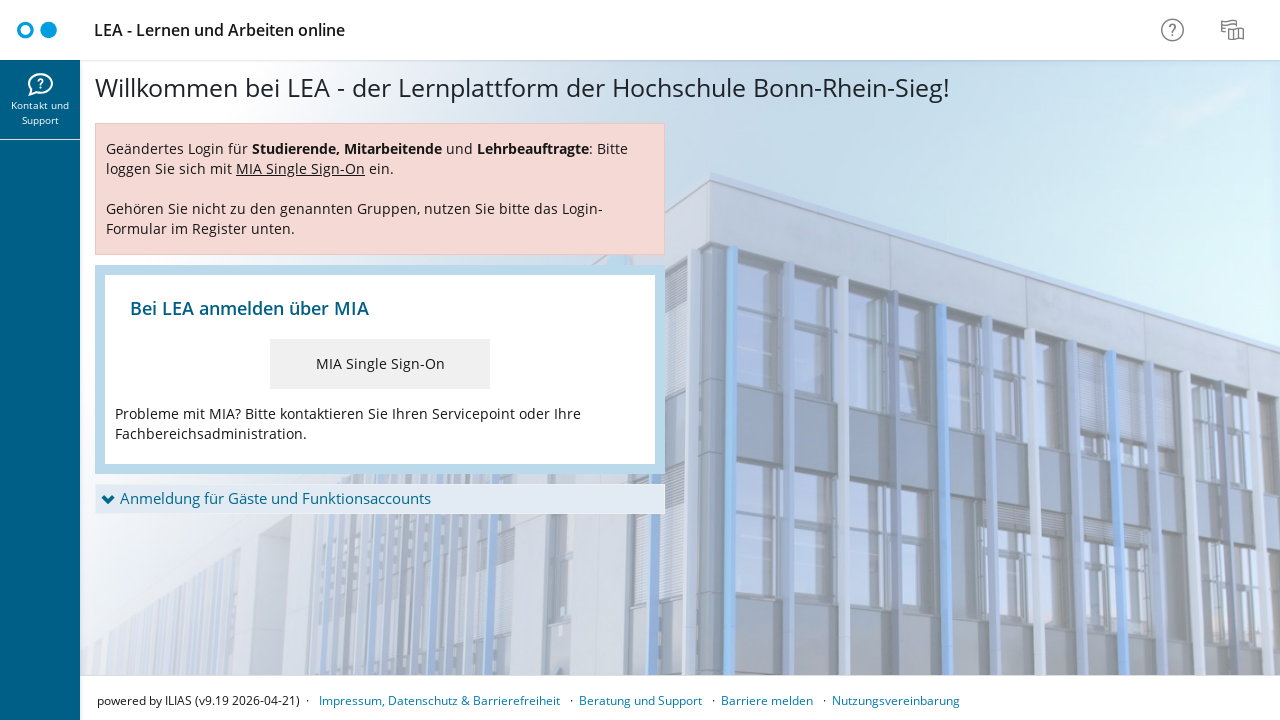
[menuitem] (1235, 30)
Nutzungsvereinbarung (896, 700)
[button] (380, 499)
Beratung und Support (640, 700)
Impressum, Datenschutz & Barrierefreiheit (439, 700)
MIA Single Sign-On (380, 363)
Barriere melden (767, 700)
